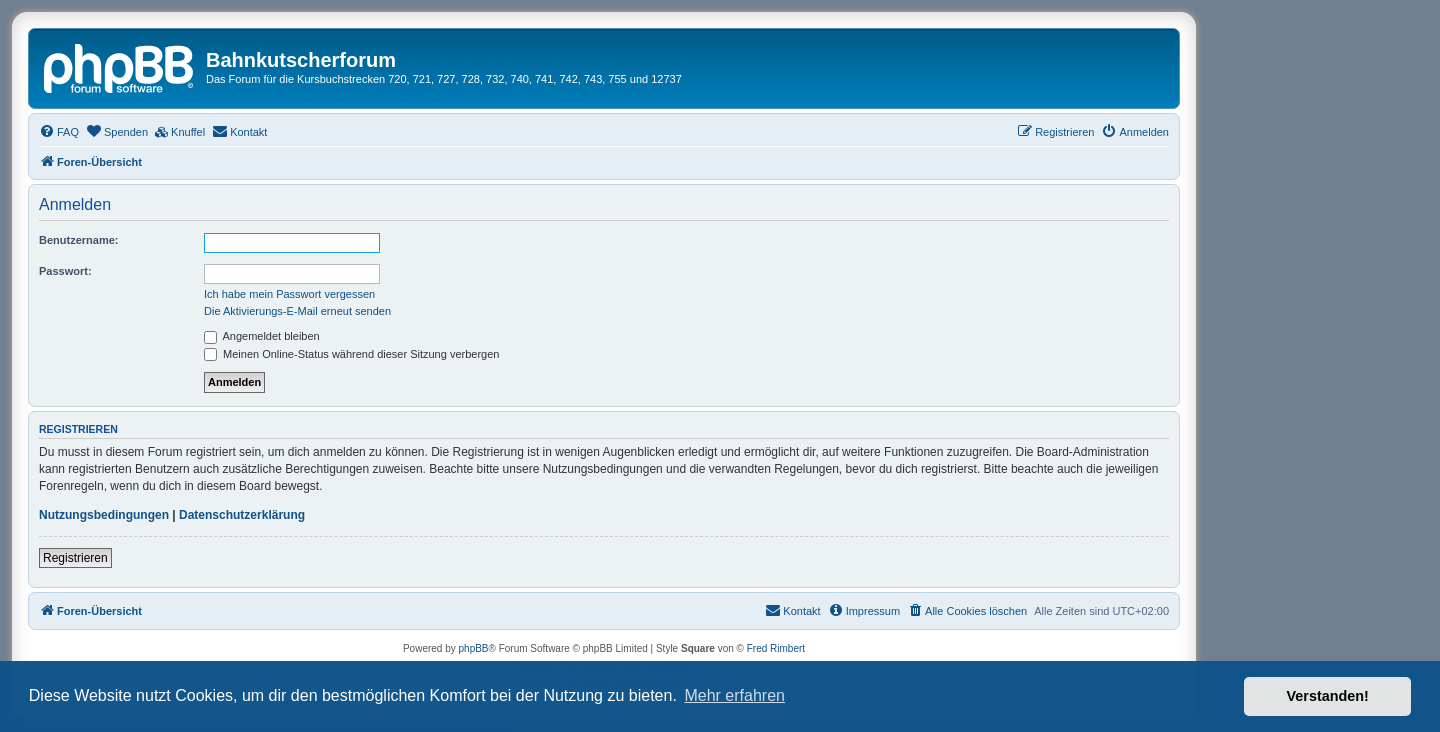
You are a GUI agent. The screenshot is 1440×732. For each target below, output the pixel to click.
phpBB (474, 648)
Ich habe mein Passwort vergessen (289, 294)
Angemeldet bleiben (262, 336)
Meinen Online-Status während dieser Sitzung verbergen (351, 354)
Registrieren (75, 558)
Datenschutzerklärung (242, 515)
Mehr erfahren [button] (734, 695)
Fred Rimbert (776, 648)
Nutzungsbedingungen (104, 515)
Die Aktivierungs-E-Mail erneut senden (297, 311)
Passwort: (65, 271)
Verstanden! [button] (1328, 696)
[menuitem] (59, 132)
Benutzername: (78, 240)
